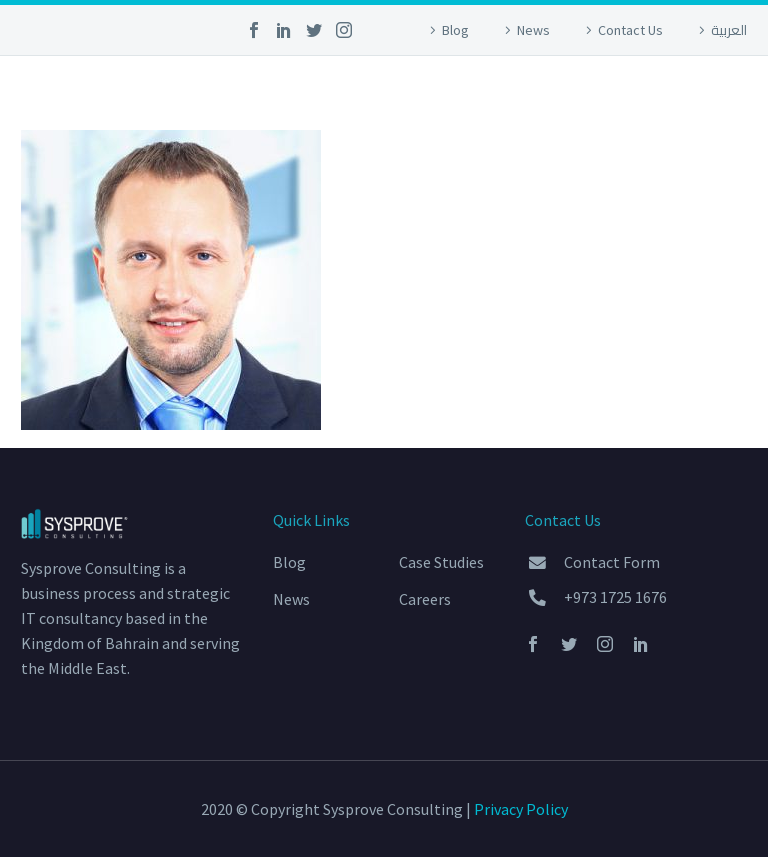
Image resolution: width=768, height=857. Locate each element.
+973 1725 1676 (615, 597)
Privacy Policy (521, 809)
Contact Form (612, 562)
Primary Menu (729, 91)
